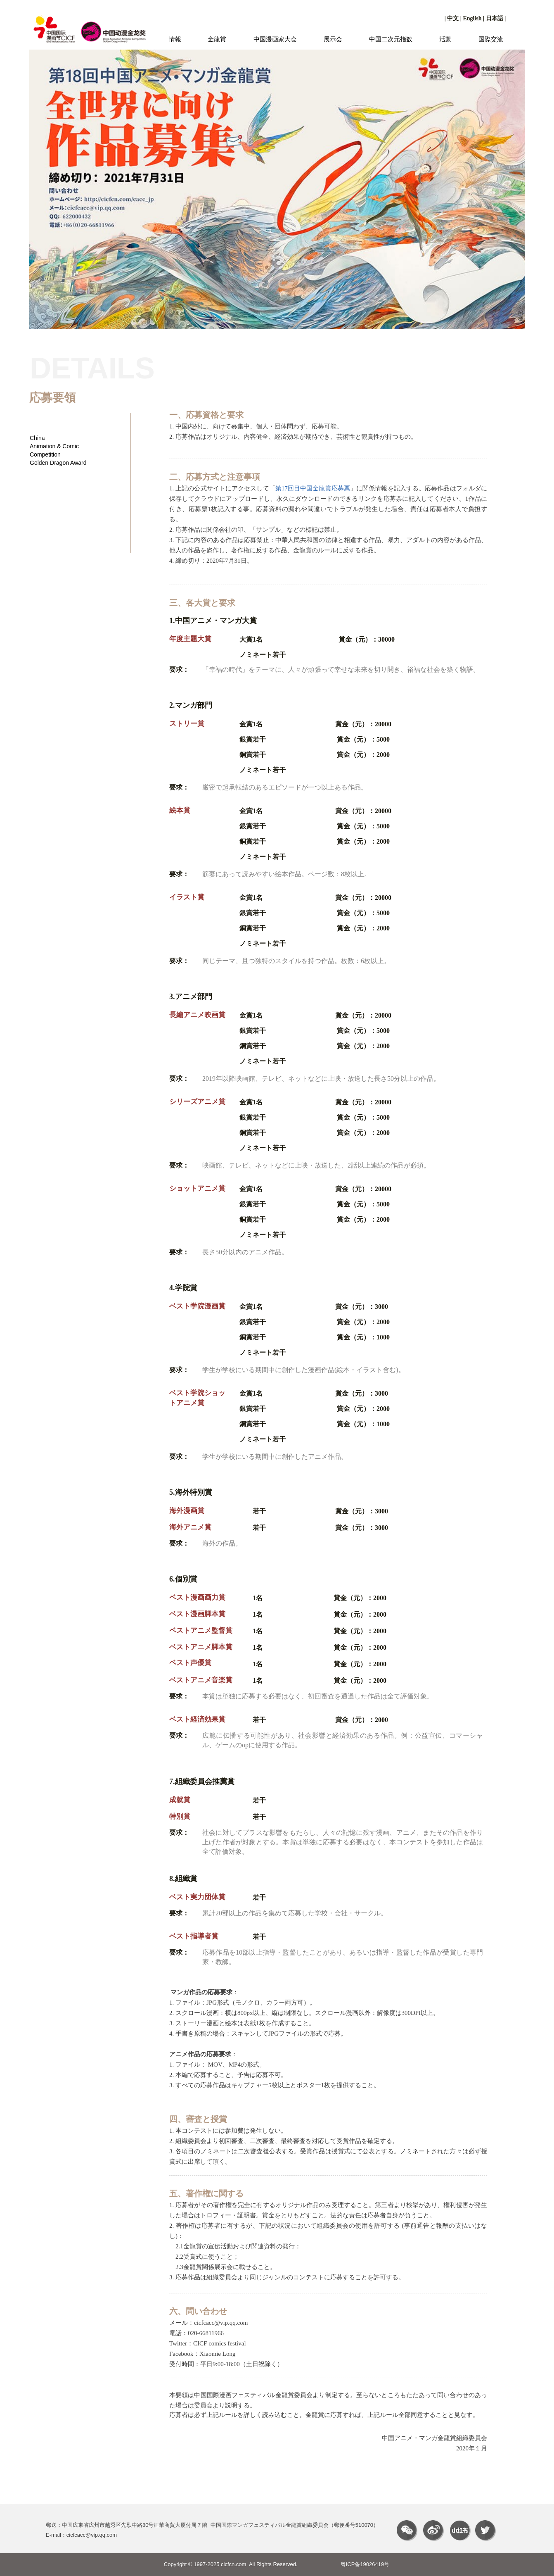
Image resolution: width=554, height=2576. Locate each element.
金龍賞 (217, 39)
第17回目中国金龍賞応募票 (312, 488)
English (472, 18)
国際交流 (490, 39)
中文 (453, 18)
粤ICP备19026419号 (365, 2564)
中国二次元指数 (390, 39)
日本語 (494, 18)
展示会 (333, 39)
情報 (175, 39)
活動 (445, 39)
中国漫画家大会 (275, 39)
